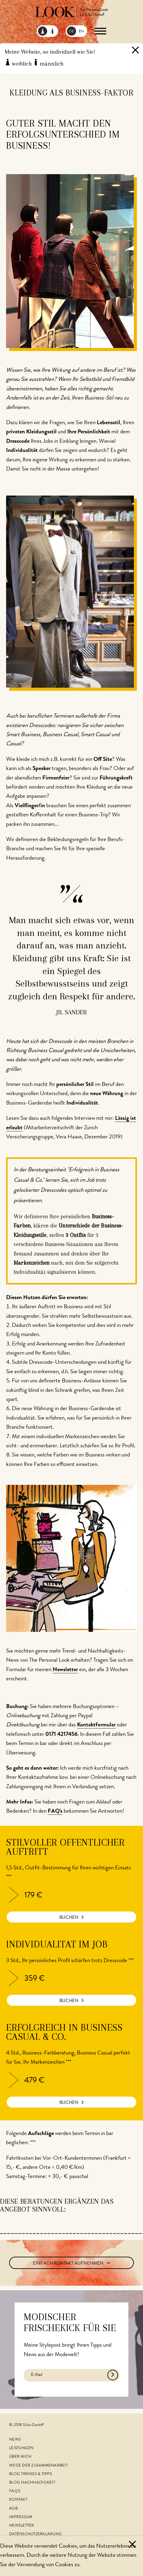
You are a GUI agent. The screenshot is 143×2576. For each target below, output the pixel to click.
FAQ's (14, 2491)
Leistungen (21, 2448)
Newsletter (21, 2526)
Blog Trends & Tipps (30, 2474)
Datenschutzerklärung (35, 2534)
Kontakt (18, 2500)
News (15, 2440)
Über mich (20, 2457)
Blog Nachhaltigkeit (32, 2483)
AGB (13, 2509)
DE (71, 32)
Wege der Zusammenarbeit (38, 2466)
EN (81, 32)
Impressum (20, 2517)
